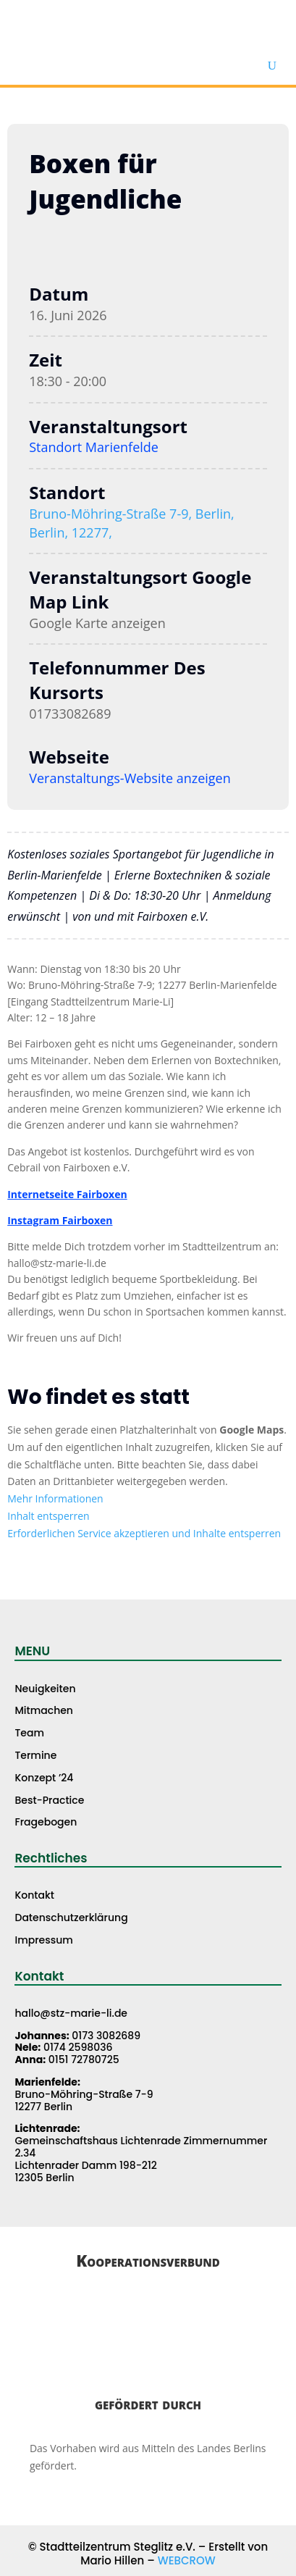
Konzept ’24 (43, 1777)
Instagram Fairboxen (59, 1220)
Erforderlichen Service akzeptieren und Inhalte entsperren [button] (144, 1533)
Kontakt (34, 1895)
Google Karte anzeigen (97, 623)
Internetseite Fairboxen (67, 1194)
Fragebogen (45, 1822)
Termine (35, 1755)
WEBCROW (187, 2560)
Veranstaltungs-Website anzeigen (130, 778)
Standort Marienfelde (93, 447)
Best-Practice (49, 1800)
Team (29, 1733)
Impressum (43, 1940)
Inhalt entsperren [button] (48, 1516)
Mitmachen (43, 1710)
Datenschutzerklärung (70, 1917)
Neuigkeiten (44, 1688)
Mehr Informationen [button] (55, 1498)
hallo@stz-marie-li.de (70, 2013)
